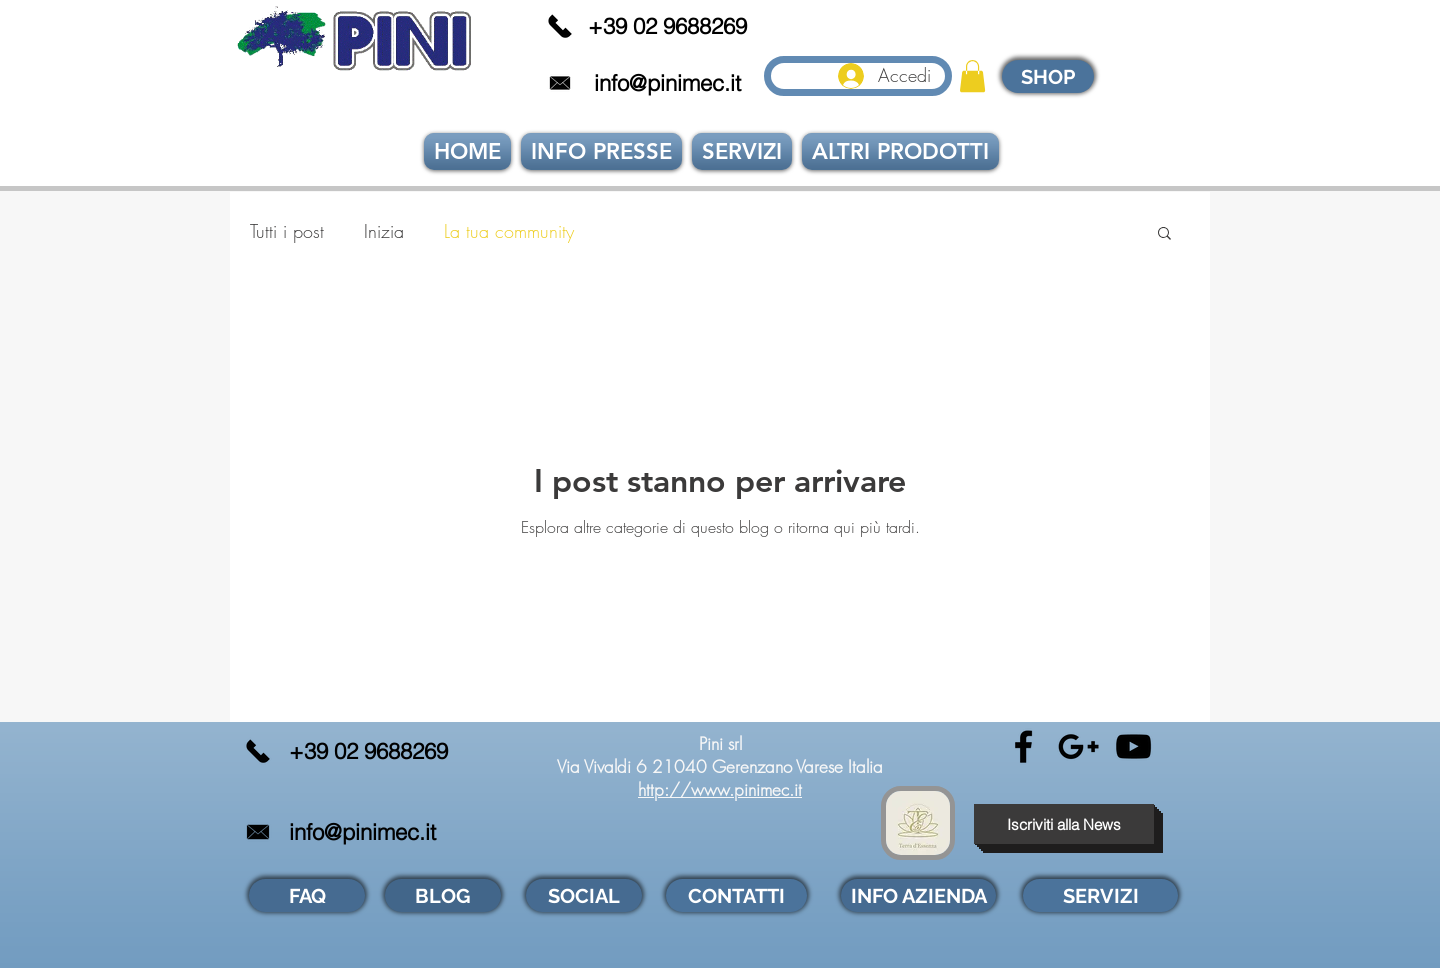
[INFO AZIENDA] (918, 895)
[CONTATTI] (736, 895)
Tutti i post (287, 231)
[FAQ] (307, 895)
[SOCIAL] (584, 895)
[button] (1164, 234)
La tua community (509, 231)
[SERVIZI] (1100, 895)
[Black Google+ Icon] (1078, 746)
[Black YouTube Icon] (1133, 746)
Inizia (384, 231)
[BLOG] (443, 895)
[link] (972, 76)
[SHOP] (1048, 76)
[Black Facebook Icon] (1023, 746)
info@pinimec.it (667, 83)
